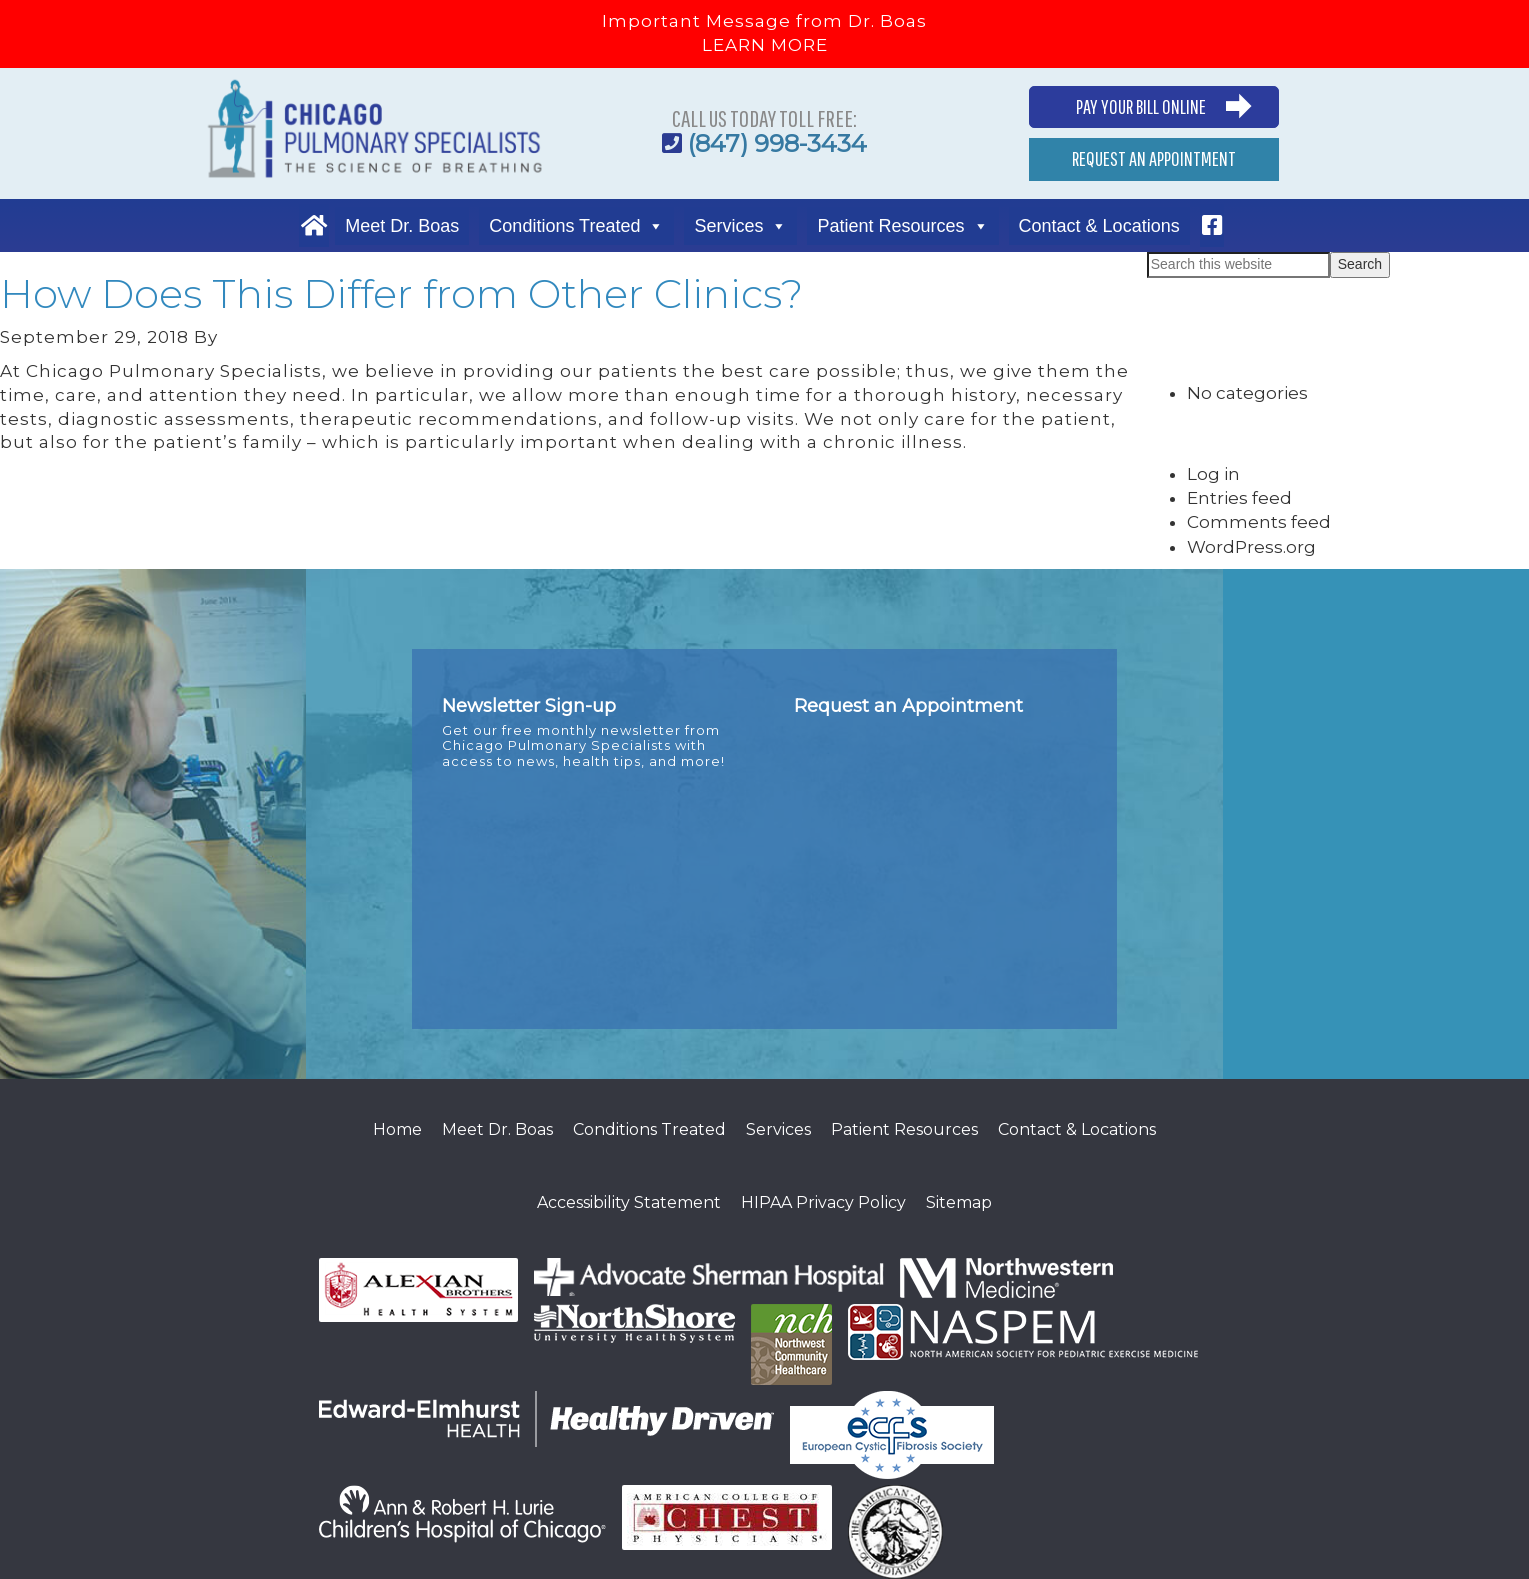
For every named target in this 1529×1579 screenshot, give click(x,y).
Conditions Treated (564, 226)
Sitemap (959, 1202)
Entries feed (1239, 498)
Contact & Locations (1099, 226)
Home (397, 1129)
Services (728, 226)
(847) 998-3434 (777, 143)
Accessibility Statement (629, 1202)
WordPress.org (1251, 547)
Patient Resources (890, 226)
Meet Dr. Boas (402, 226)
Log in (1213, 474)
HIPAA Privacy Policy (823, 1202)
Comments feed (1259, 522)
